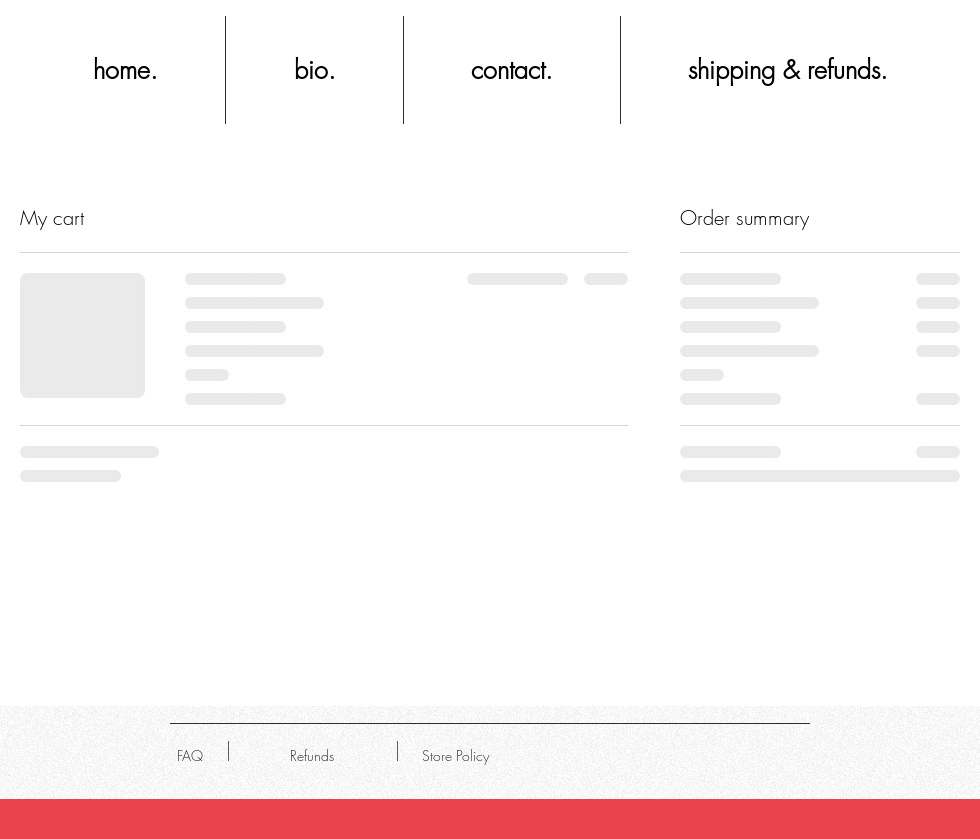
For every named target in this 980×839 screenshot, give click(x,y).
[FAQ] (190, 756)
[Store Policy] (455, 756)
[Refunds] (311, 756)
